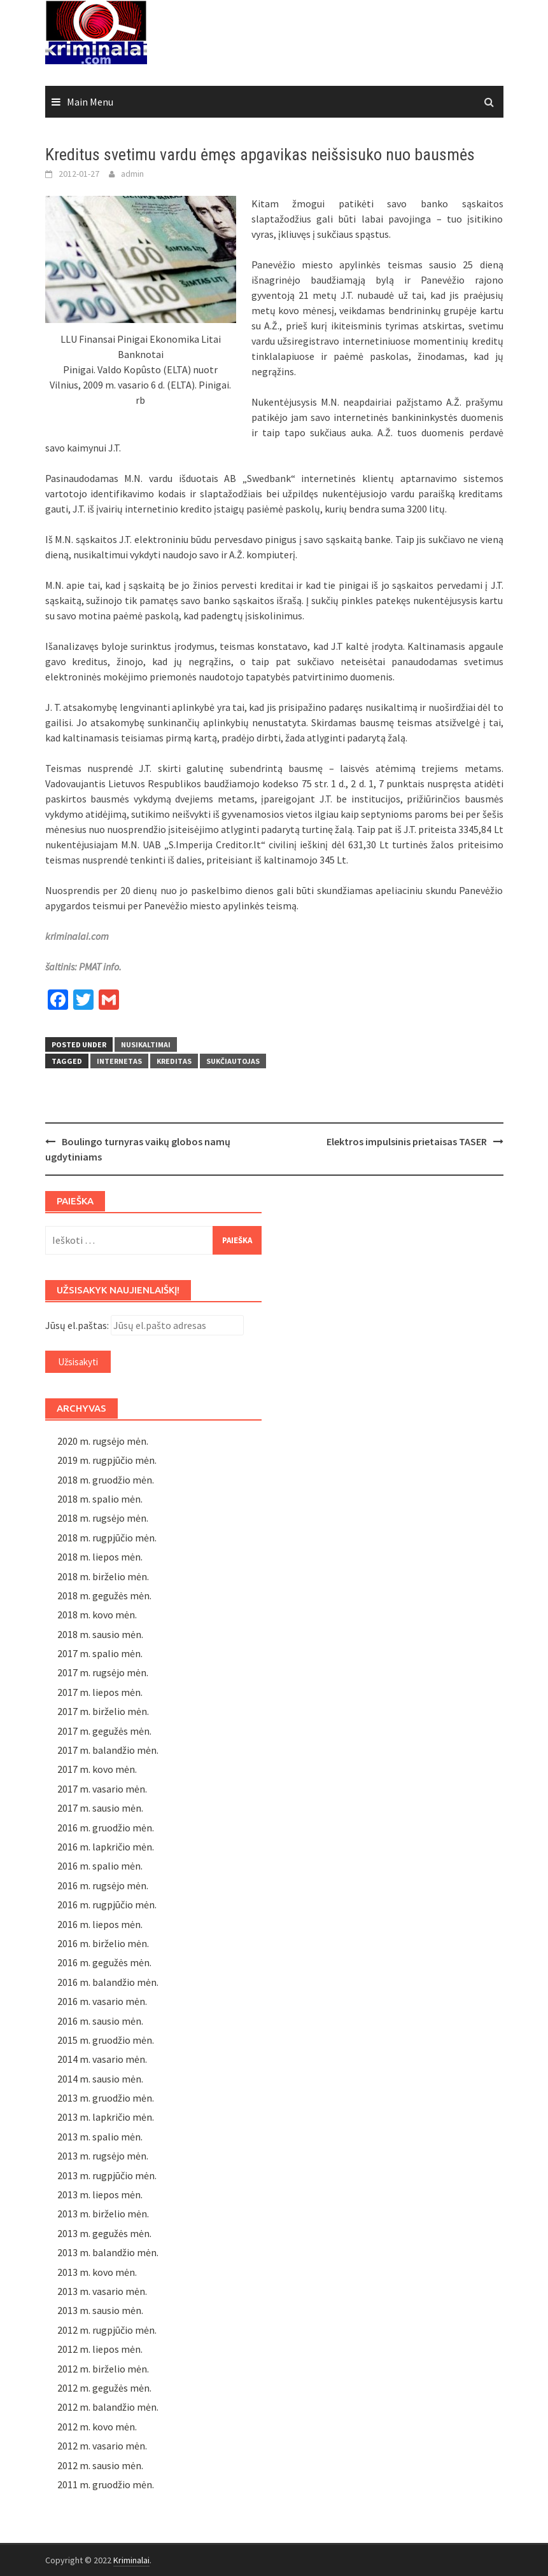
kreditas (174, 1061)
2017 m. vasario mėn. (102, 1788)
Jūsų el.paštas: (77, 1325)
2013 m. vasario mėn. (102, 2291)
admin (132, 173)
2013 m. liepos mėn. (100, 2194)
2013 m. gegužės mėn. (104, 2233)
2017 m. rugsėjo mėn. (102, 1672)
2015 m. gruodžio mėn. (105, 2040)
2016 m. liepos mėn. (100, 1924)
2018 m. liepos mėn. (100, 1556)
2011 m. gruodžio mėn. (105, 2484)
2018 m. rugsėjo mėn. (102, 1518)
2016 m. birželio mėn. (103, 1943)
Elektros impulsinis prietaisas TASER (407, 1141)
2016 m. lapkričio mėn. (105, 1846)
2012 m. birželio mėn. (103, 2368)
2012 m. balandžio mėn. (107, 2406)
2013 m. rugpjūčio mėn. (107, 2175)
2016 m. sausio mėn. (100, 2021)
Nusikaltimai (146, 1044)
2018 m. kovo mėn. (97, 1614)
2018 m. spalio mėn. (100, 1498)
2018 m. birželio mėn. (103, 1576)
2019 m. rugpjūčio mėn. (107, 1460)
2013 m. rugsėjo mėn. (102, 2155)
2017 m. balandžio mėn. (107, 1750)
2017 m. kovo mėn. (97, 1769)
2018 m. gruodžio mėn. (105, 1479)
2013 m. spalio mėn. (100, 2136)
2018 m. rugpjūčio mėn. (107, 1537)
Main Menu (90, 101)
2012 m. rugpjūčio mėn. (107, 2330)
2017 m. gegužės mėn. (104, 1731)
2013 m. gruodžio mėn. (105, 2097)
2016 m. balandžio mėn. (107, 1982)
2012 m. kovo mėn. (97, 2426)
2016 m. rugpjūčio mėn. (107, 1904)
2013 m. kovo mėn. (97, 2272)
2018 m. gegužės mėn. (104, 1595)
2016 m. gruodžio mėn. (105, 1827)
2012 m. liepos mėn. (100, 2349)
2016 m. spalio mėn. (100, 1865)
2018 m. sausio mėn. (100, 1634)
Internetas (119, 1061)
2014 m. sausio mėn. (100, 2078)
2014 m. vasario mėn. (102, 2059)
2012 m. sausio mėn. (100, 2465)
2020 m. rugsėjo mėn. (102, 1441)
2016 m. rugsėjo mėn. (102, 1885)
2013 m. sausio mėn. (100, 2310)
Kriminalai (131, 2560)
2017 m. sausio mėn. (100, 1807)
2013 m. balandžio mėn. (107, 2252)
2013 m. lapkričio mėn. (105, 2117)
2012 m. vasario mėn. (102, 2445)
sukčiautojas (233, 1061)
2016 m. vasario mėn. (102, 2001)
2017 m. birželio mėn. (103, 1711)
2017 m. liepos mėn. (100, 1692)
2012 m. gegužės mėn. (104, 2387)
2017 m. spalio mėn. (100, 1653)
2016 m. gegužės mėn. (104, 1962)
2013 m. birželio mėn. (103, 2213)
